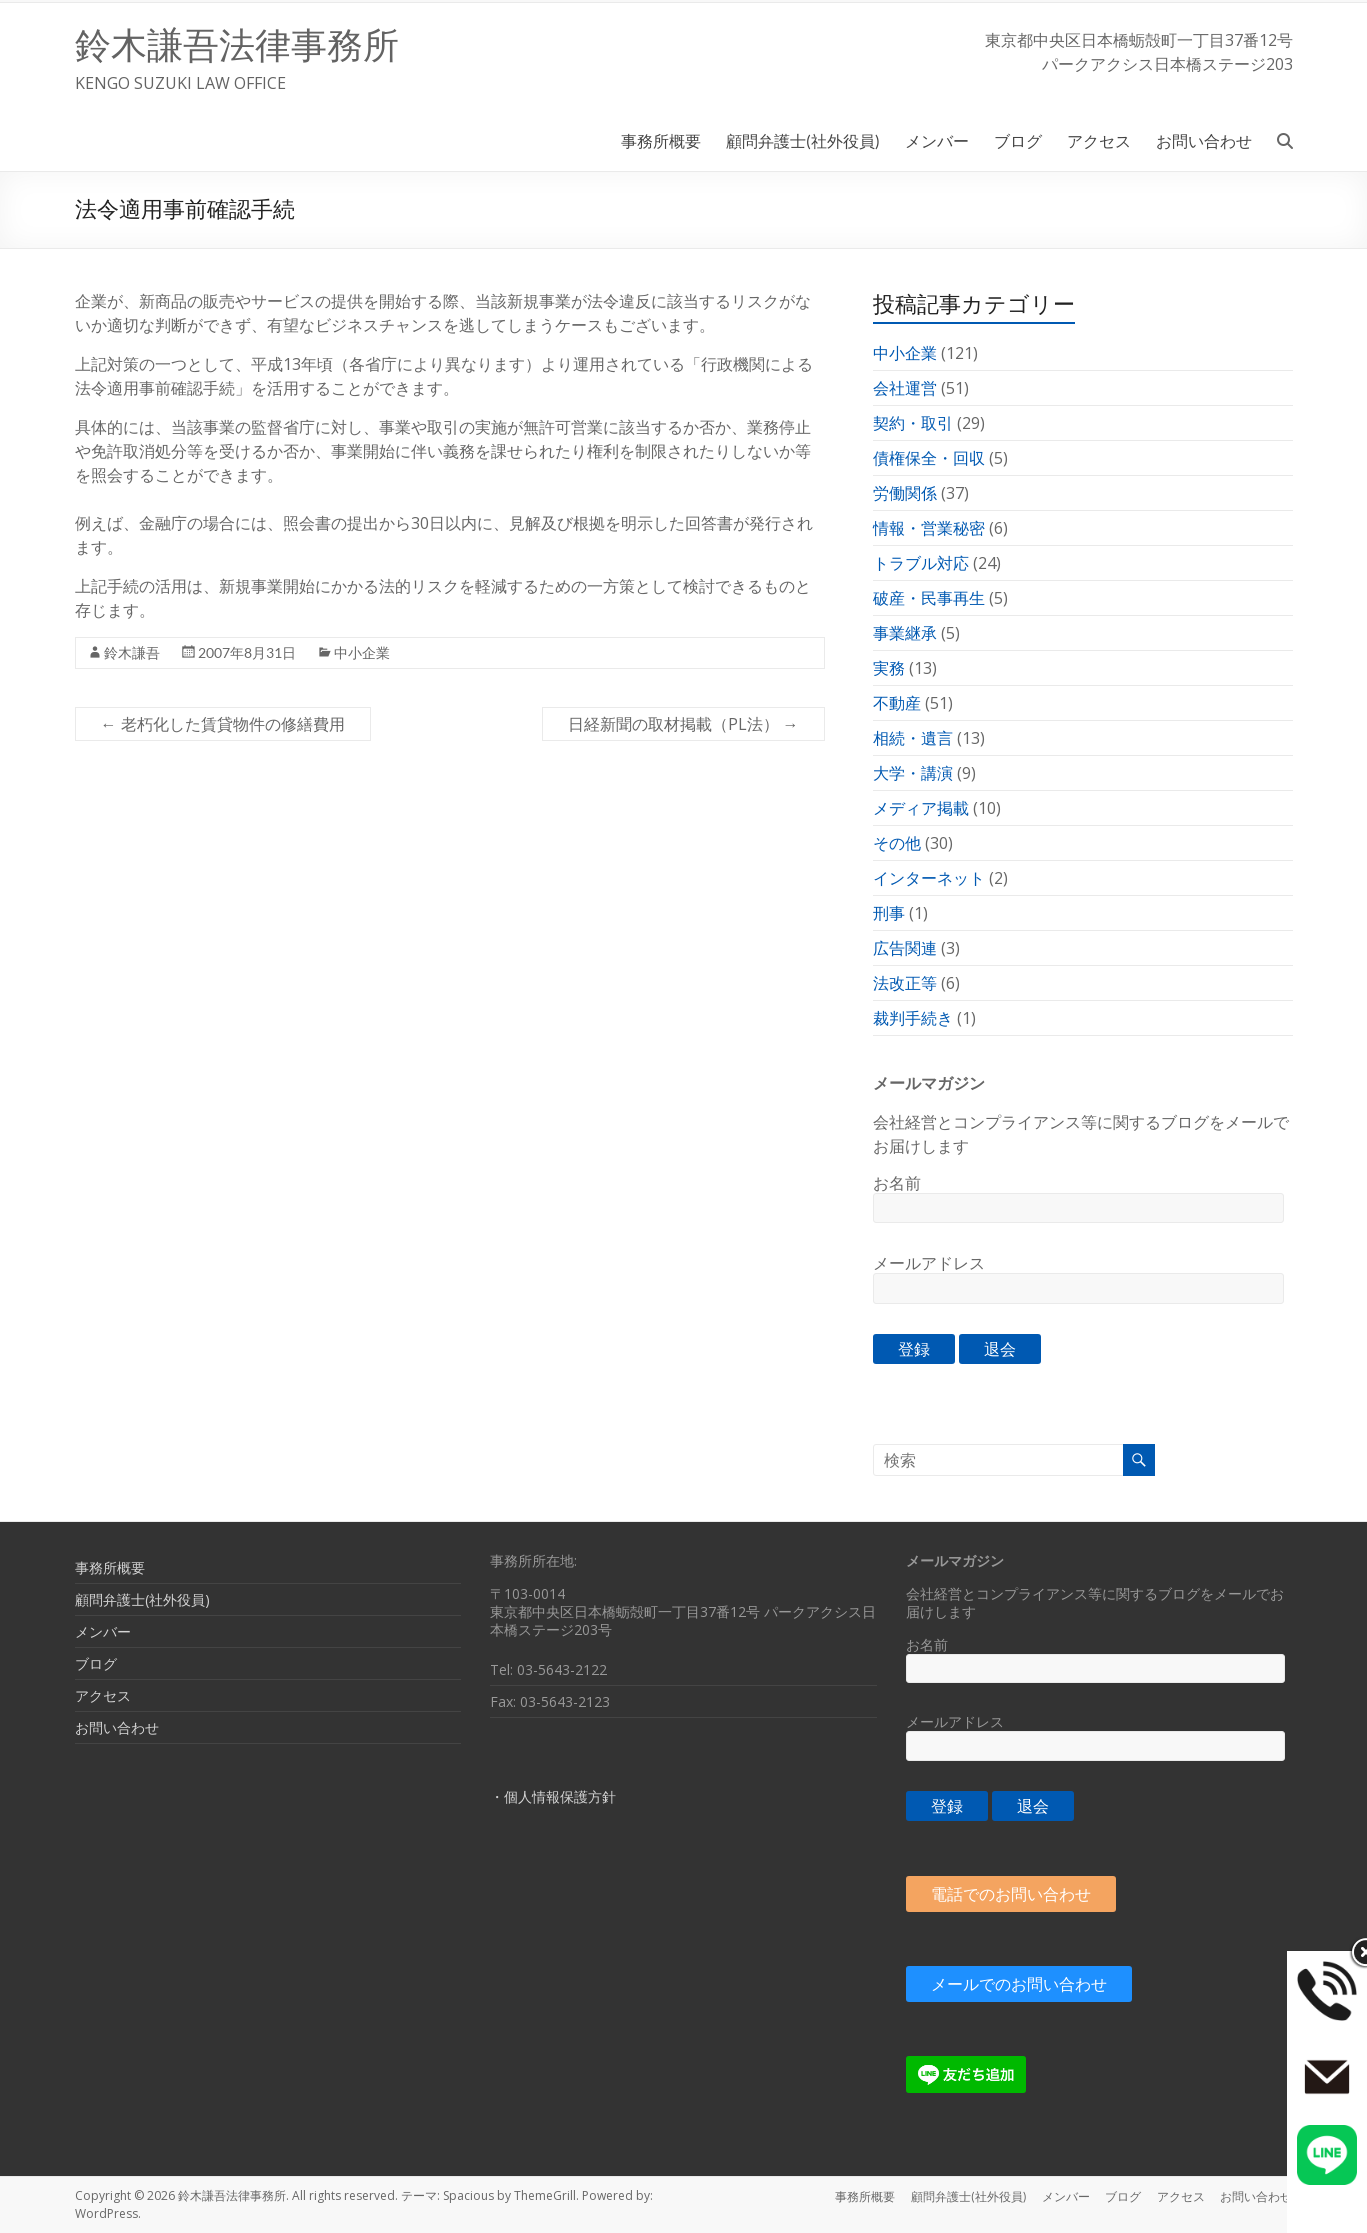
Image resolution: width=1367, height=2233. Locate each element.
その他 (897, 843)
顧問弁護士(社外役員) (803, 140)
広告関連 (905, 948)
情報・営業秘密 (929, 528)
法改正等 (905, 983)
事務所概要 (661, 140)
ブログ (1018, 140)
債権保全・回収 (929, 458)
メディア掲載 (921, 808)
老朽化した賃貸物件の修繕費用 (223, 724)
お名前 (897, 1183)
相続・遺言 (913, 738)
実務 (889, 668)
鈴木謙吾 (132, 652)
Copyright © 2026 (126, 2195)
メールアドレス (929, 1263)
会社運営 (905, 388)
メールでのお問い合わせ (1019, 1984)
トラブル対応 (921, 563)
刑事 (889, 913)
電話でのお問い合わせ (1011, 1894)
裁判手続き (913, 1018)
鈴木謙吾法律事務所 (237, 46)
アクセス (1099, 140)
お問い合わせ (1204, 140)
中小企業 (362, 652)
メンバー (937, 140)
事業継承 (905, 633)
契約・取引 (913, 423)
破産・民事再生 (929, 598)
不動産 (897, 703)
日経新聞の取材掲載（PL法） (683, 724)
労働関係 (905, 493)
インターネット (929, 878)
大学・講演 (913, 773)
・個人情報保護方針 (553, 1796)
